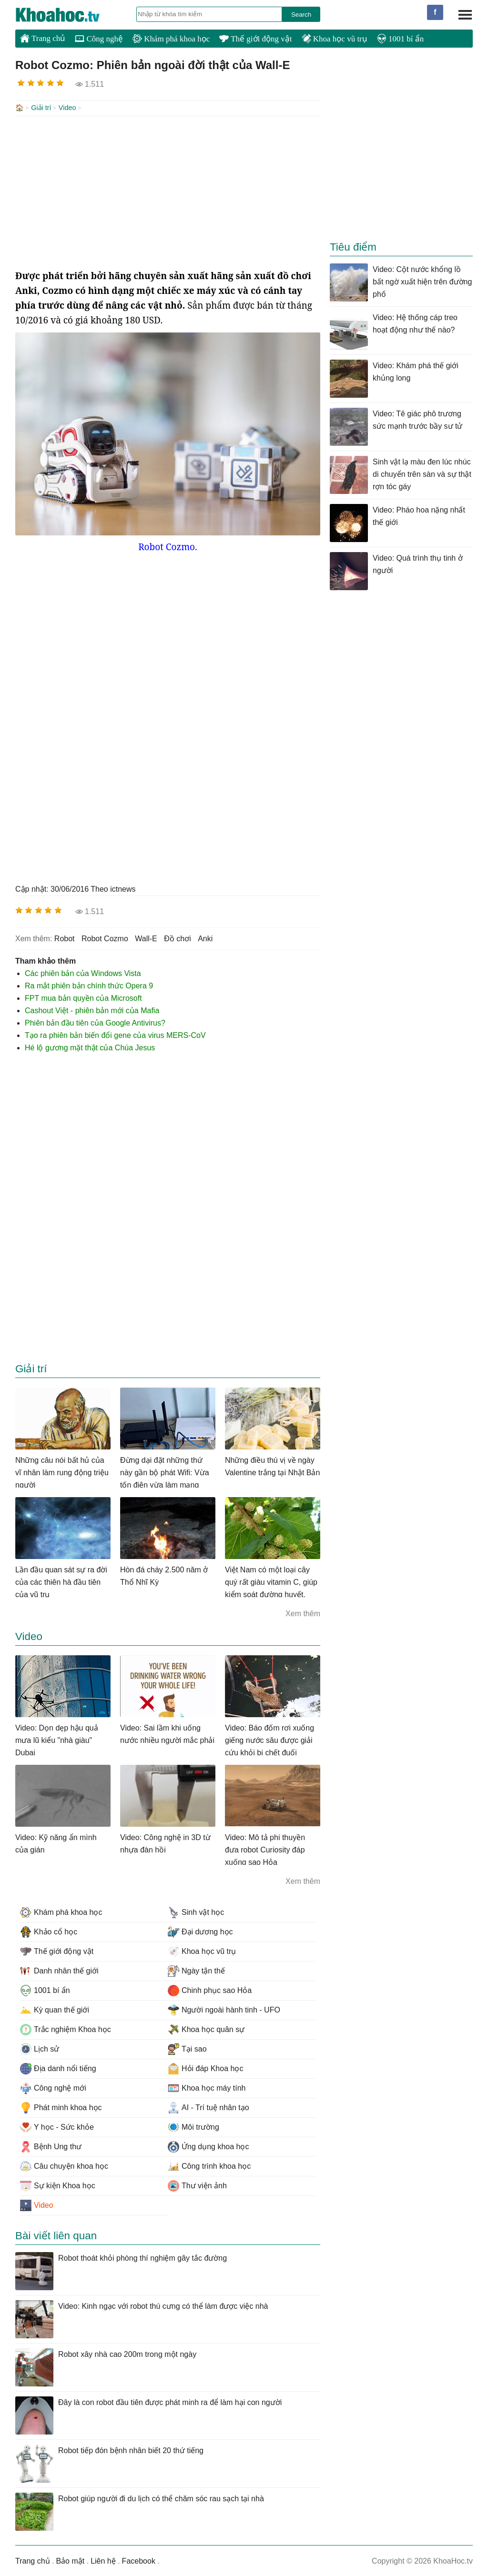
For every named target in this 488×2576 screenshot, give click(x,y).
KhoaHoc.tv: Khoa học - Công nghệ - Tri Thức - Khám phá (67, 15)
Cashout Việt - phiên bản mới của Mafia (92, 1010)
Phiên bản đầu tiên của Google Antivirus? (95, 1022)
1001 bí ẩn (400, 38)
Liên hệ (103, 2560)
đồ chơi (177, 938)
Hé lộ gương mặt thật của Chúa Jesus (90, 1047)
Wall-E (146, 938)
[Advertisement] (167, 191)
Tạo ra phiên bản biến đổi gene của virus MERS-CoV (115, 1034)
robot (64, 938)
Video (67, 107)
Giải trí (41, 107)
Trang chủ (42, 38)
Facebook (138, 2560)
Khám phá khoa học (171, 38)
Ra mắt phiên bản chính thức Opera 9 (89, 985)
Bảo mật (70, 2560)
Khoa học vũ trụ (334, 38)
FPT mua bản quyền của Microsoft (83, 997)
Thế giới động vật (255, 38)
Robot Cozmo (104, 938)
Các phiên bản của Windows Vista (83, 972)
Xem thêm (302, 1613)
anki (205, 938)
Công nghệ (99, 38)
